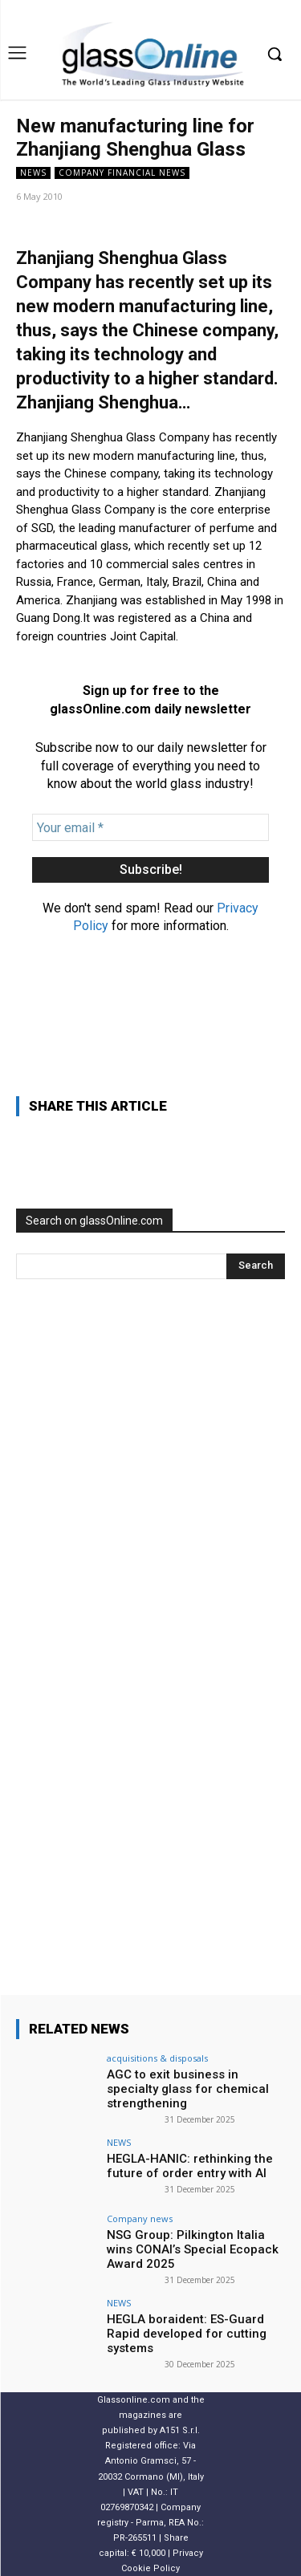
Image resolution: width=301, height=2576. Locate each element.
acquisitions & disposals (157, 2058)
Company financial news (122, 173)
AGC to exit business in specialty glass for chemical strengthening (188, 2089)
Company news (140, 2218)
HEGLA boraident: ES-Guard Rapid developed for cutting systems (186, 2333)
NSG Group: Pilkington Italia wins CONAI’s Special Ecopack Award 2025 (193, 2249)
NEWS (33, 173)
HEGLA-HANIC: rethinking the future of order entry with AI (190, 2165)
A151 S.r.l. (180, 2430)
